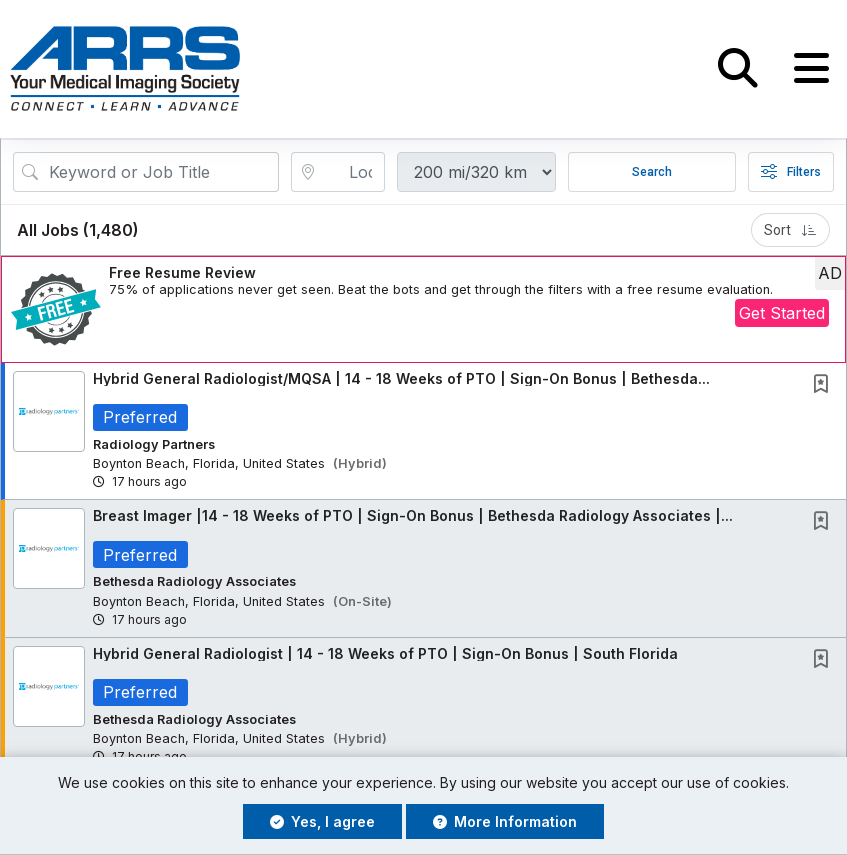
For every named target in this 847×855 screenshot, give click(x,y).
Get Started (782, 314)
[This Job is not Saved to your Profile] (825, 385)
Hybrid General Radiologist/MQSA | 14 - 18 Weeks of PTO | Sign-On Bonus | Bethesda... (401, 378)
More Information (505, 821)
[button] (811, 69)
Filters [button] (791, 172)
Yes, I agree (322, 821)
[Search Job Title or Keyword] (160, 172)
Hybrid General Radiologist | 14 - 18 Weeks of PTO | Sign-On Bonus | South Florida (385, 653)
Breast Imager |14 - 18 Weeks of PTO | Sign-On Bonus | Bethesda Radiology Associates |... (413, 516)
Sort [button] (790, 230)
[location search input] (352, 172)
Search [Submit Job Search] (652, 172)
